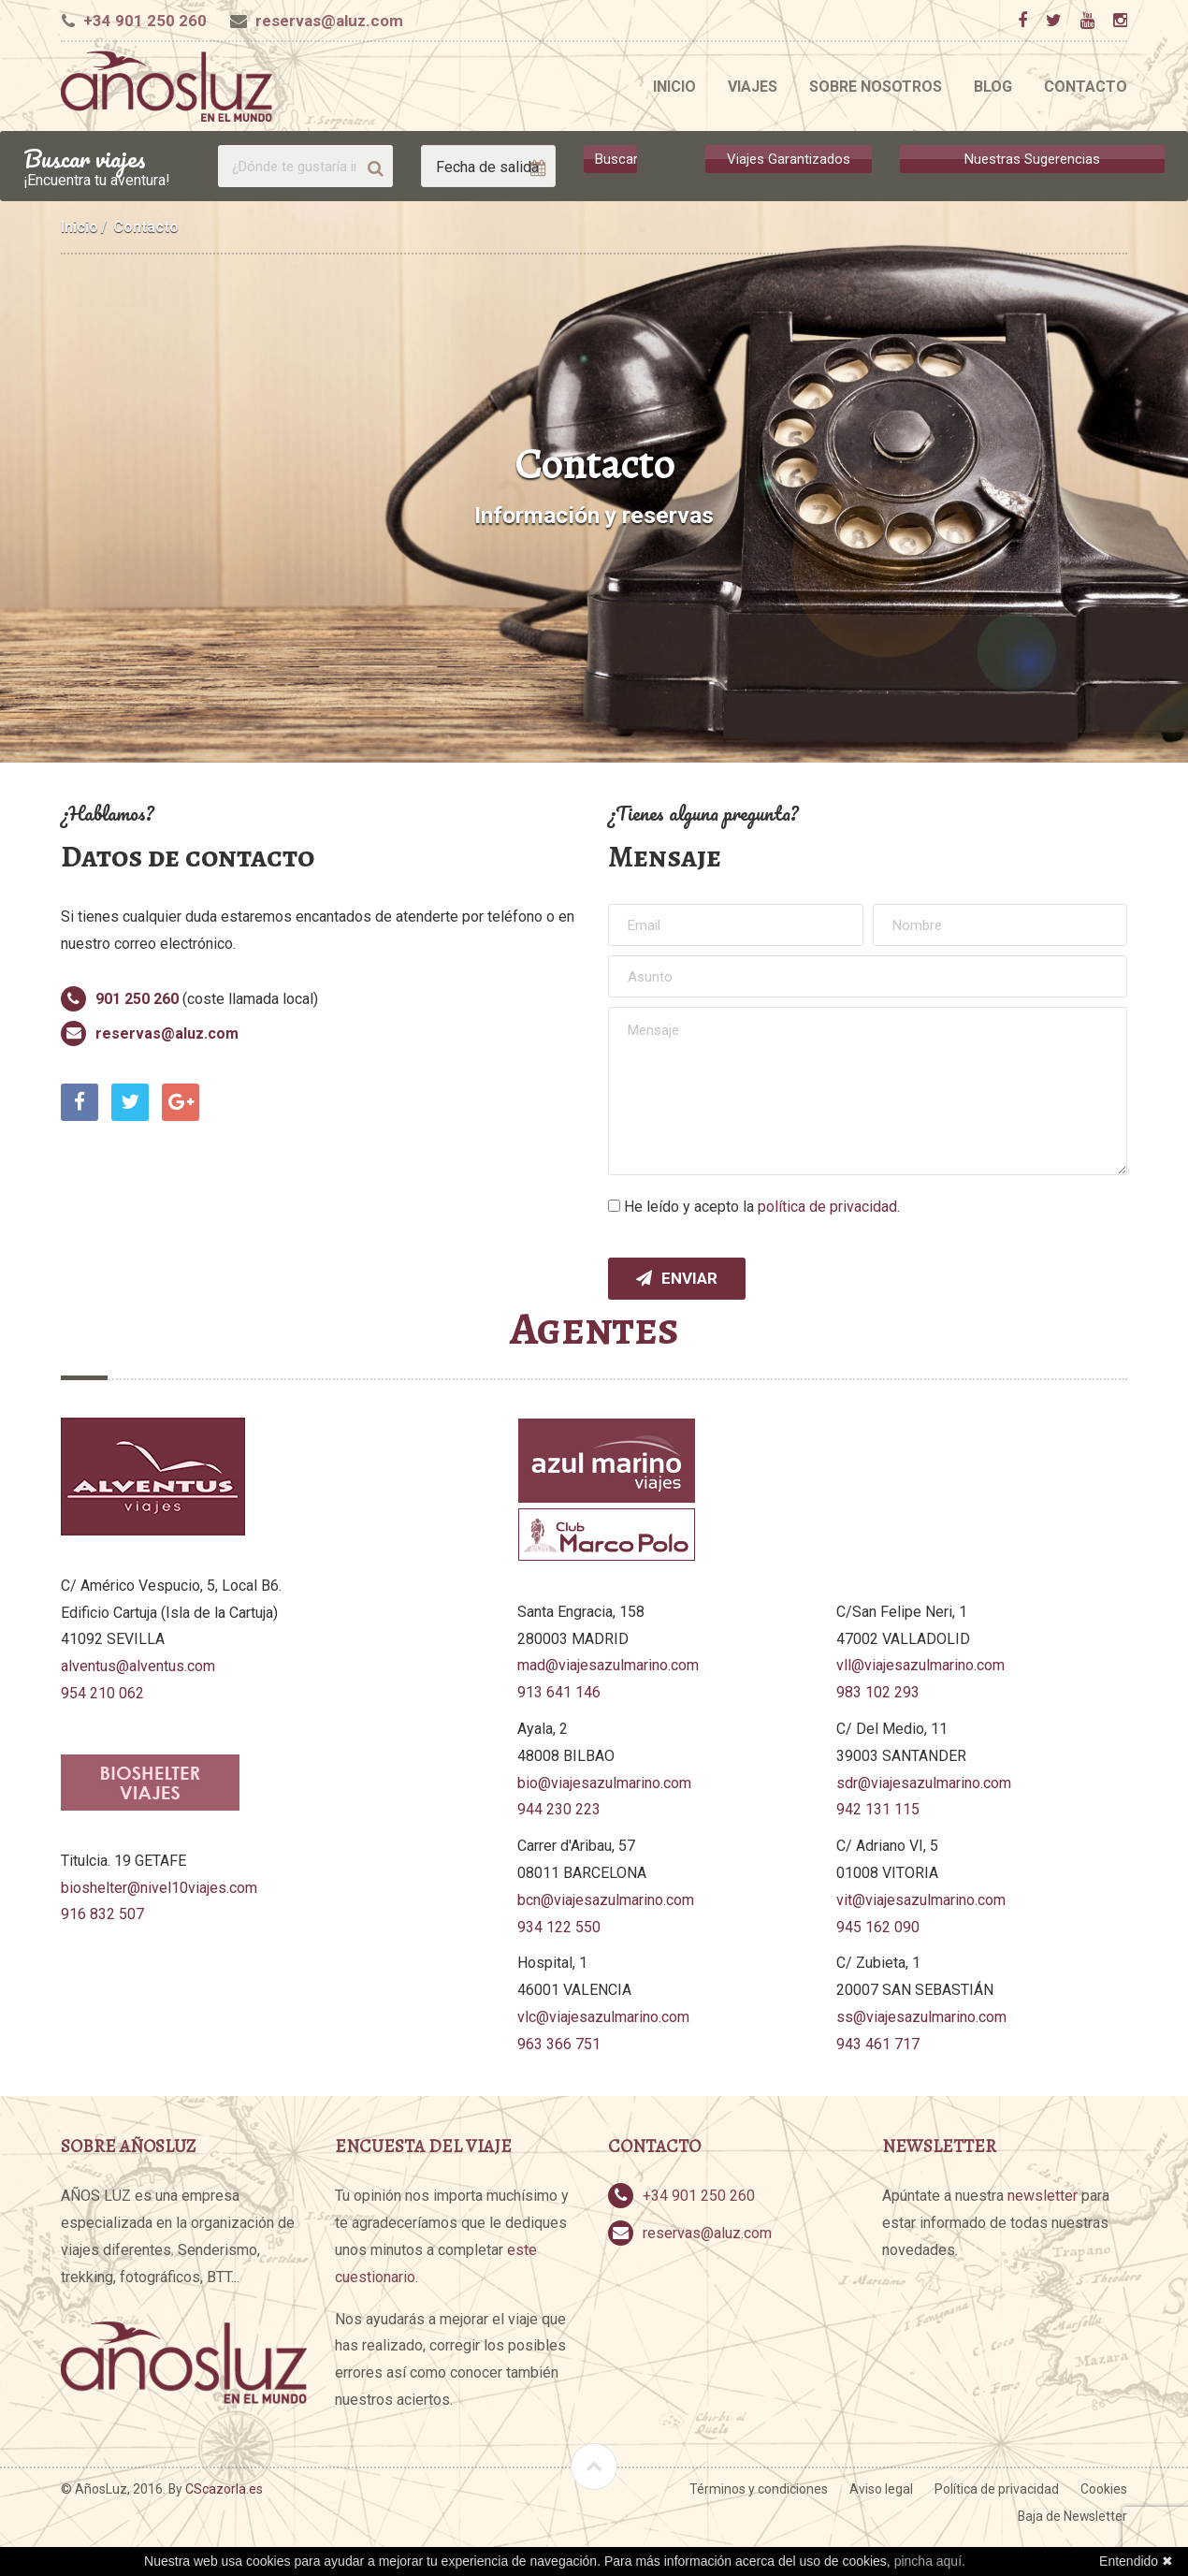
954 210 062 (102, 1693)
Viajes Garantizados (788, 159)
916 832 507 (102, 1914)
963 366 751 (559, 2044)
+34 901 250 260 (145, 20)
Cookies (1103, 2488)
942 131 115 (878, 1809)
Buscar (616, 159)
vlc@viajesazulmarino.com (603, 2017)
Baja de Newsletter (1072, 2516)
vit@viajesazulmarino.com (921, 1900)
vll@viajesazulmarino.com (920, 1665)
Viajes (752, 86)
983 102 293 (878, 1692)
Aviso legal (881, 2488)
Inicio (674, 86)
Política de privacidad (996, 2488)
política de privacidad (827, 1206)
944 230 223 (559, 1809)
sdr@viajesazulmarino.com (923, 1783)
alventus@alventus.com (138, 1666)
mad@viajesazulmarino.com (608, 1665)
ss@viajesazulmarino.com (921, 2017)
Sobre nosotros (875, 86)
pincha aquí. (929, 2561)
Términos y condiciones (758, 2488)
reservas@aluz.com (329, 20)
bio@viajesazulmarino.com (604, 1783)
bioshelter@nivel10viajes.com (159, 1888)
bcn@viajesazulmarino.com (605, 1900)
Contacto (1085, 86)
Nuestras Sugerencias (1032, 159)
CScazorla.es (224, 2488)
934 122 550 (559, 1927)
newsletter (1042, 2196)
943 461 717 (878, 2044)
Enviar (676, 1278)
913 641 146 (559, 1692)
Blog (993, 86)
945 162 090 (878, 1927)
